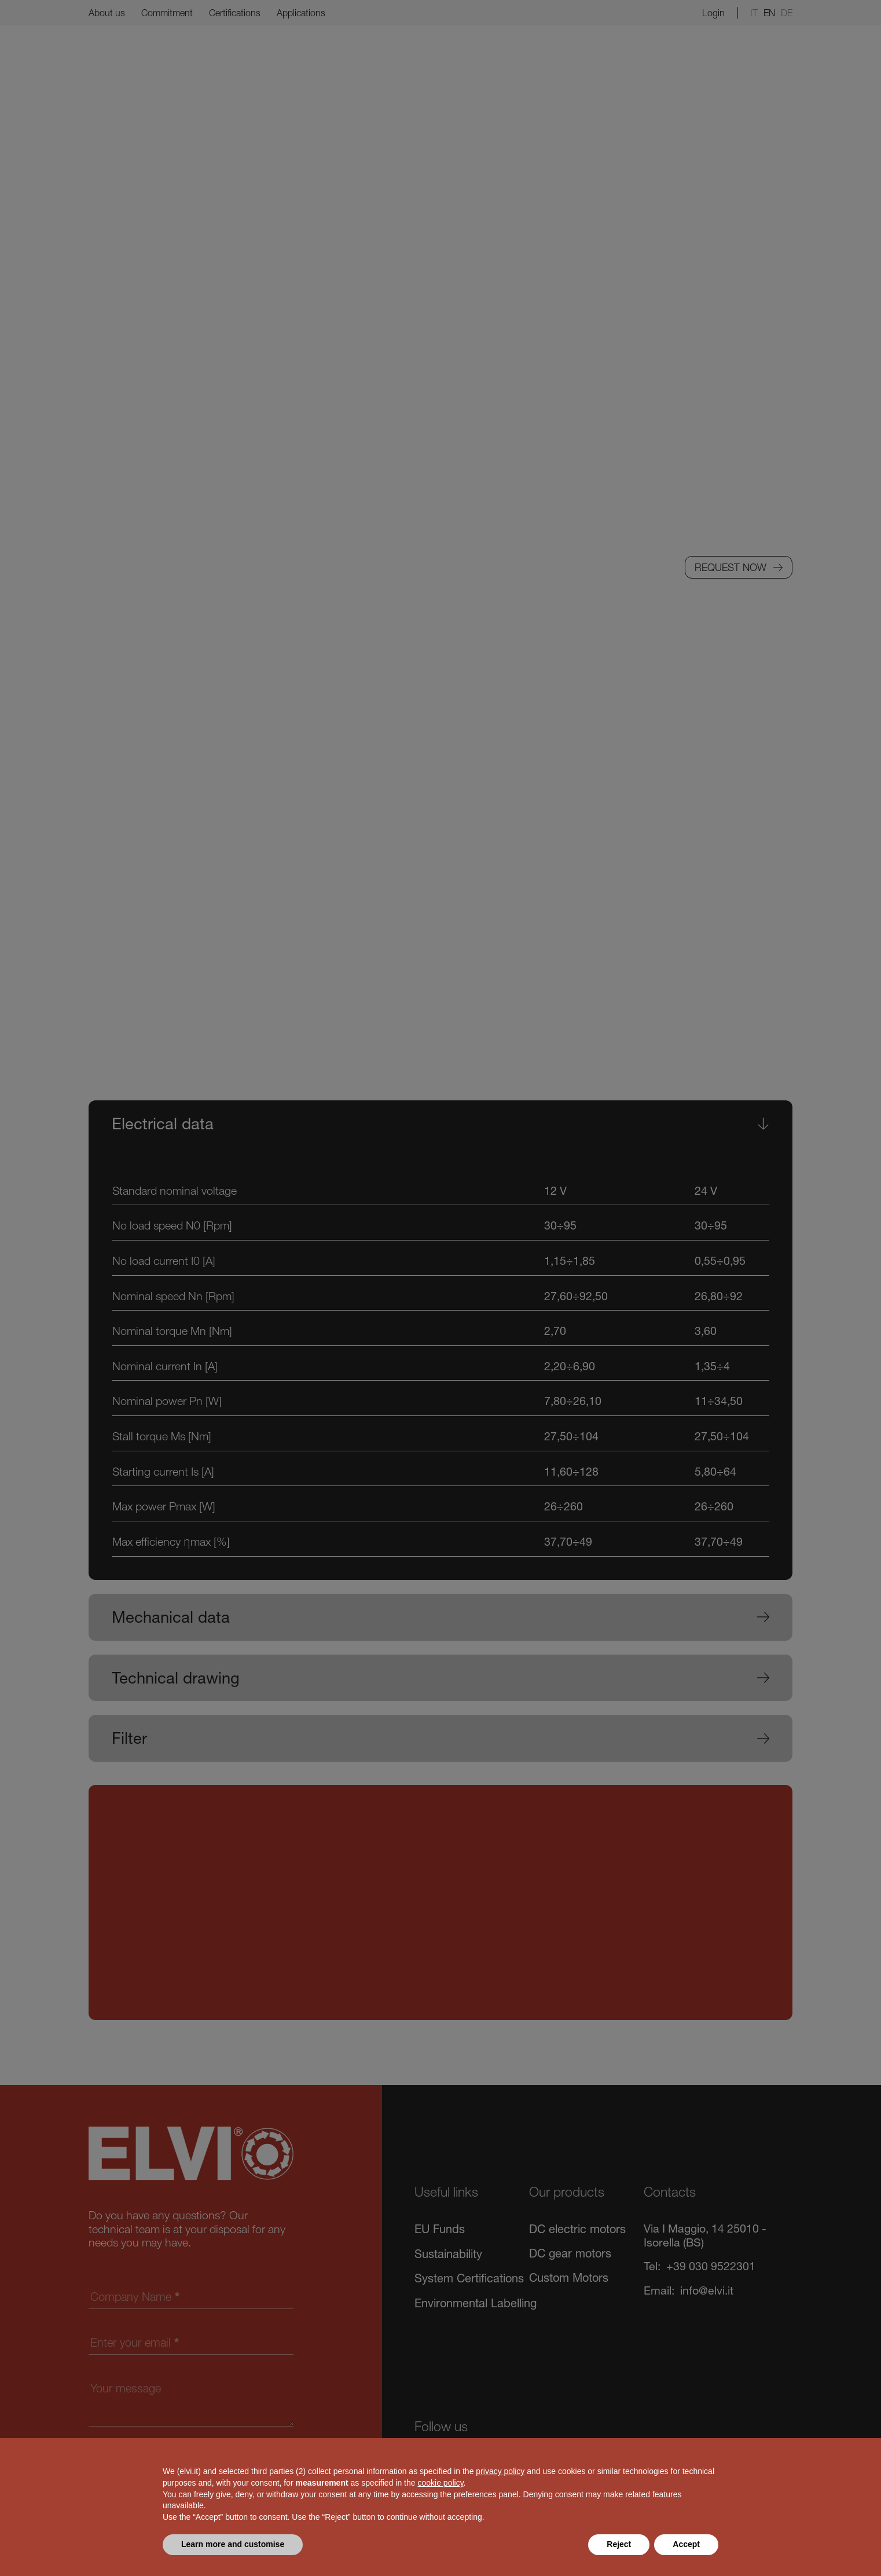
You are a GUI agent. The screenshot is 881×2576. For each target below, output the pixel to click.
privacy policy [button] (500, 2471)
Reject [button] (619, 2544)
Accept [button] (686, 2544)
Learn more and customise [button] (232, 2544)
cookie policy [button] (440, 2482)
